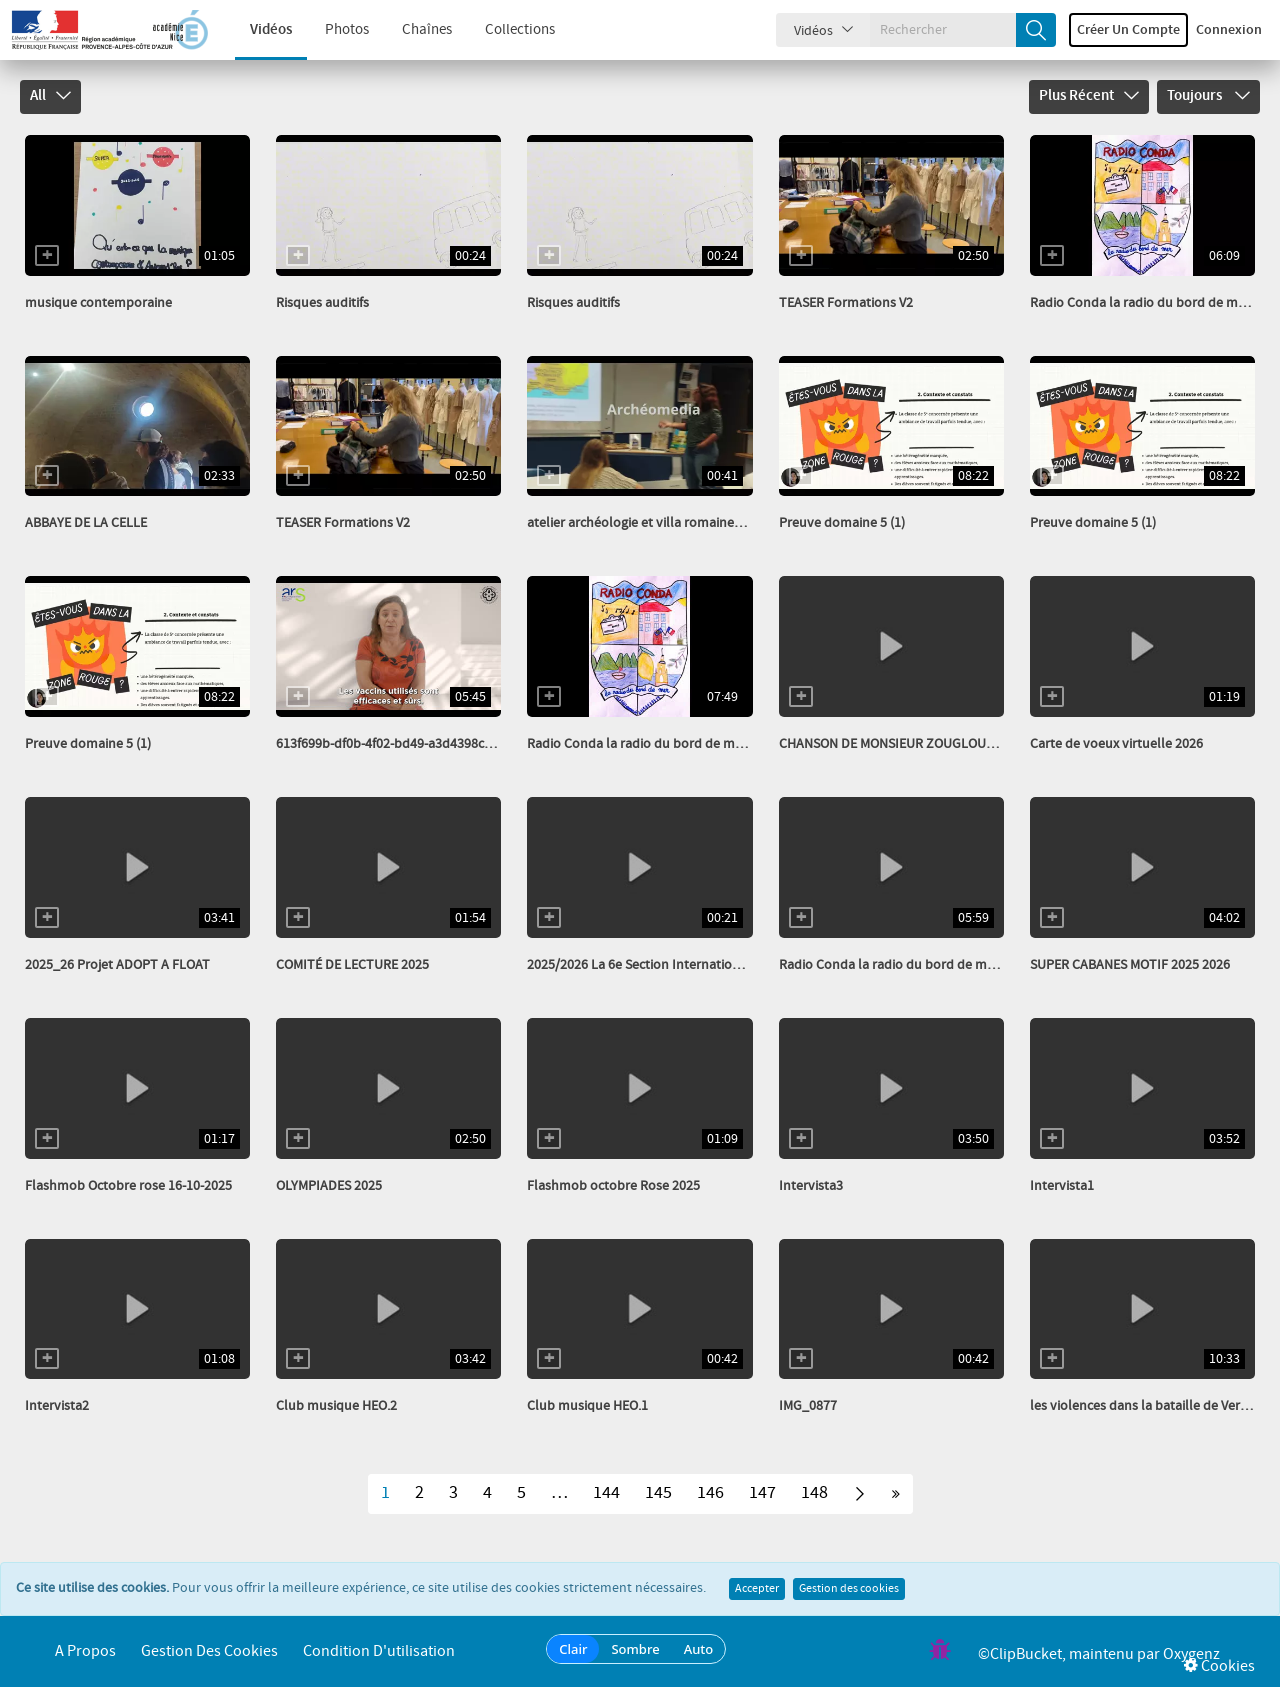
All (50, 96)
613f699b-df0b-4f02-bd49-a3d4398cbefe (393, 744)
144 (606, 1493)
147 (762, 1493)
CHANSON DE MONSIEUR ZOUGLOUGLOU (899, 744)
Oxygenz (1191, 1654)
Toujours (1208, 96)
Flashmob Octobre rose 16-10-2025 (128, 1186)
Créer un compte (1128, 30)
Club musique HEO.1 (587, 1406)
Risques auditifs (322, 303)
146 (710, 1493)
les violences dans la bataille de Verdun (1147, 1406)
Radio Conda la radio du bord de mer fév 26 (656, 744)
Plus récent (1089, 96)
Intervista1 (1062, 1186)
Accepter (757, 1589)
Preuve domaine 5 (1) (842, 523)
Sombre (635, 1649)
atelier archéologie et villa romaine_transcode (664, 523)
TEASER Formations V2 (846, 303)
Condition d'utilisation (379, 1651)
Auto (699, 1649)
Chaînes (412, 30)
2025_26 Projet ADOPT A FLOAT (117, 965)
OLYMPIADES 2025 (329, 1186)
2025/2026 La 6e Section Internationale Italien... (667, 965)
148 (814, 1493)
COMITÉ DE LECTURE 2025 (352, 965)
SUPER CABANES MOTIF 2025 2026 (1130, 965)
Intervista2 (57, 1406)
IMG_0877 (808, 1406)
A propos (85, 1651)
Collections (505, 30)
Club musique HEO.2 (336, 1406)
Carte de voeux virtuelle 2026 (1116, 744)
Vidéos (256, 30)
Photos (332, 30)
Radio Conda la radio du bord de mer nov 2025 (917, 965)
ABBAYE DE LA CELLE (86, 523)
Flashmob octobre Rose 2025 (613, 1186)
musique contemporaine (98, 303)
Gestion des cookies (849, 1589)
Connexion (1229, 30)
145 (658, 1493)
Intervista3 (811, 1186)
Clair (573, 1649)
